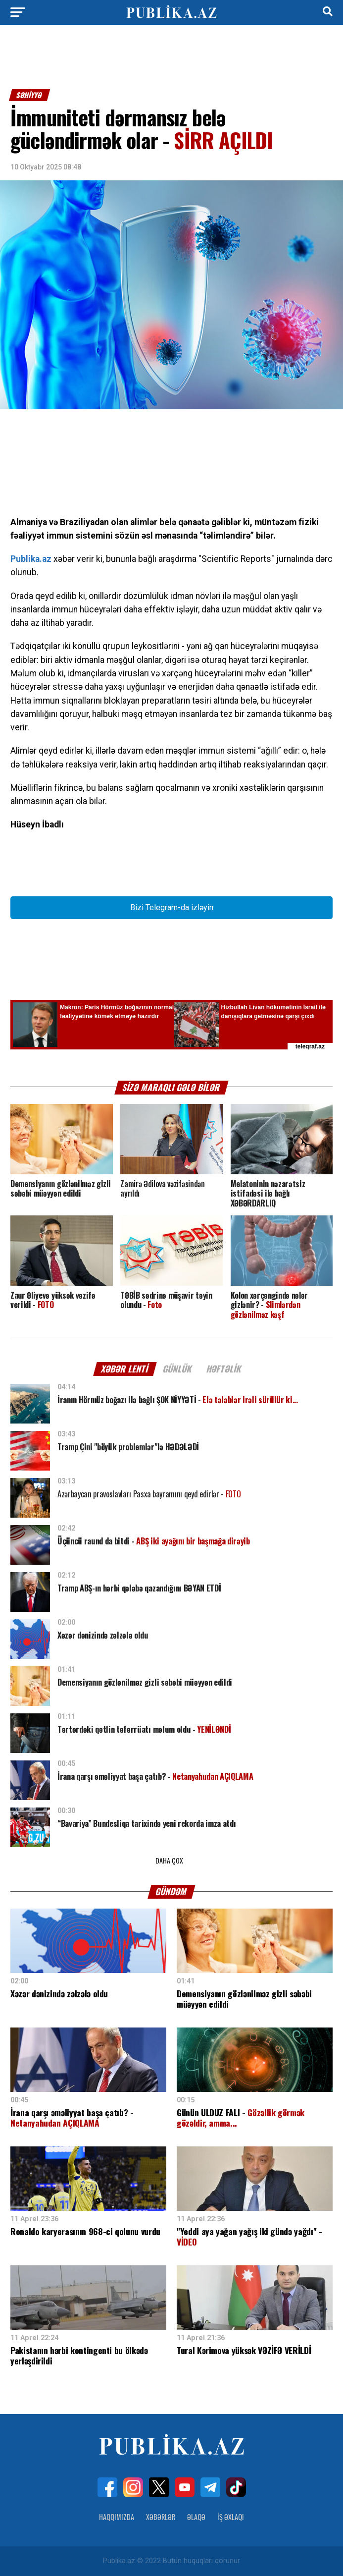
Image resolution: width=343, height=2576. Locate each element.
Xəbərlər (160, 2517)
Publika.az (30, 559)
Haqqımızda (116, 2517)
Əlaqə (196, 2517)
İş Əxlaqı (230, 2517)
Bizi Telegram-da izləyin (171, 907)
